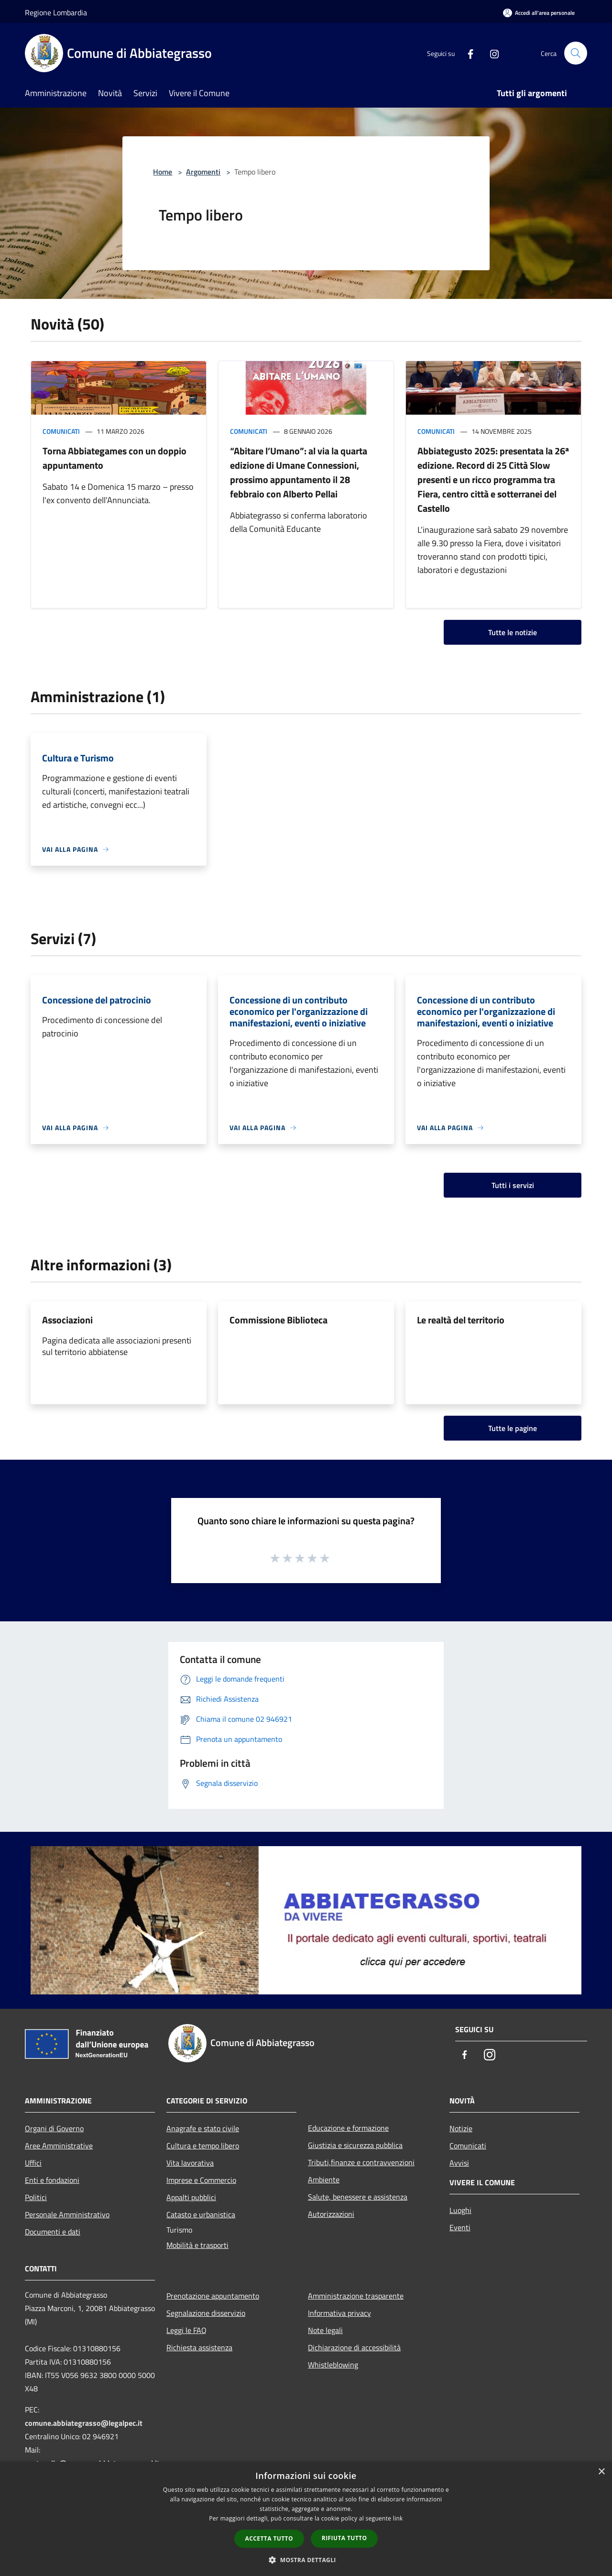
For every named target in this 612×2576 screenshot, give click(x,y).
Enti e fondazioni (52, 2180)
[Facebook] (466, 52)
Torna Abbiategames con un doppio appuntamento (114, 458)
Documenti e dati (52, 2231)
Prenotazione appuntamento (212, 2295)
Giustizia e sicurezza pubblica (355, 2145)
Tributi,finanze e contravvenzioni (361, 2162)
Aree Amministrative (59, 2145)
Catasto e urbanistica (200, 2214)
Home (162, 171)
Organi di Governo (54, 2128)
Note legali (325, 2330)
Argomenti (203, 171)
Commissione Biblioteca (279, 1319)
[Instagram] (490, 52)
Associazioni (67, 1319)
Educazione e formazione (348, 2128)
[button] (306, 2560)
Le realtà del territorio (460, 1319)
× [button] (601, 2472)
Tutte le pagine (512, 1428)
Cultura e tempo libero (202, 2145)
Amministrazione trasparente (356, 2295)
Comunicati (61, 431)
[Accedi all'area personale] (539, 12)
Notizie (460, 2128)
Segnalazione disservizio (205, 2313)
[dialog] (306, 2519)
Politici (36, 2197)
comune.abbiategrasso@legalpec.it (83, 2423)
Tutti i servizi (513, 1185)
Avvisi (459, 2163)
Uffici (33, 2163)
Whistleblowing (333, 2364)
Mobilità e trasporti (197, 2245)
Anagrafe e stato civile (202, 2128)
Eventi (459, 2227)
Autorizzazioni (331, 2214)
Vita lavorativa (190, 2163)
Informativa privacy (339, 2313)
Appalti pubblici (191, 2197)
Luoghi (460, 2210)
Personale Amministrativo (67, 2214)
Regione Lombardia (56, 12)
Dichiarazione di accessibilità (354, 2347)
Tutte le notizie (512, 632)
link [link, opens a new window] (398, 2518)
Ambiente (323, 2179)
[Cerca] (575, 53)
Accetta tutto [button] (269, 2538)
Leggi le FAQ (186, 2330)
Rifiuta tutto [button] (344, 2538)
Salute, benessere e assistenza (357, 2196)
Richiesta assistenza (199, 2347)
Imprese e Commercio (201, 2180)
